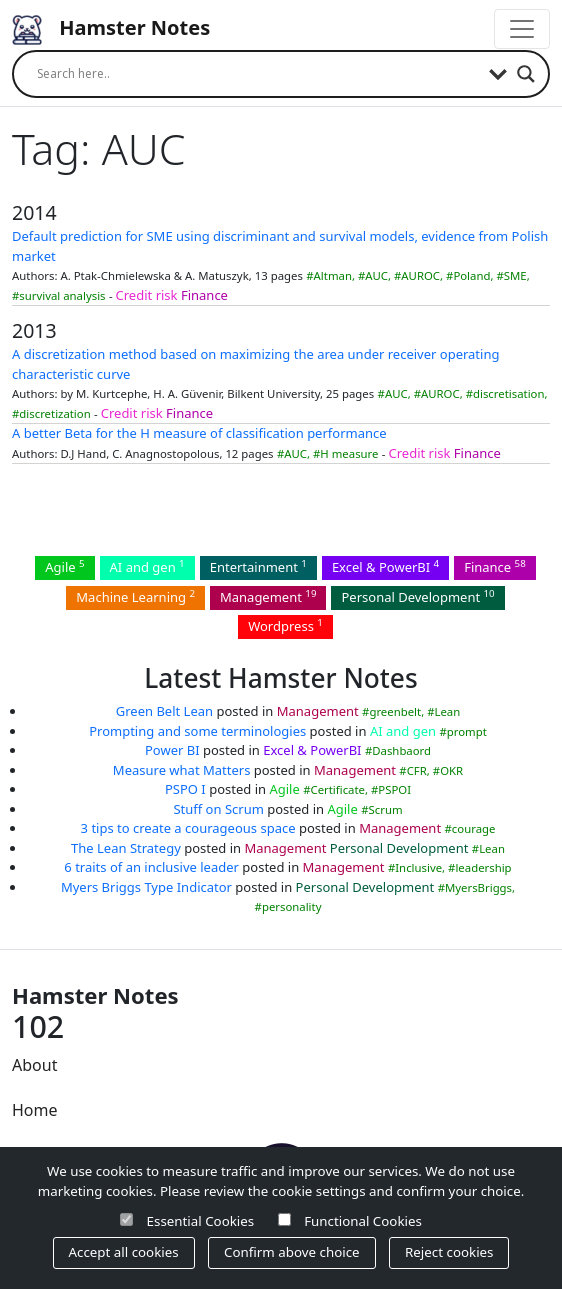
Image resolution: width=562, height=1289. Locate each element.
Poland (471, 275)
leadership (483, 867)
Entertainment (258, 566)
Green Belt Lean (164, 711)
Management (268, 596)
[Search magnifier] (526, 74)
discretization (54, 413)
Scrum (386, 809)
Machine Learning (135, 596)
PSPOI (394, 789)
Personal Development (417, 596)
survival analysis (62, 295)
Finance (204, 295)
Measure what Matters (182, 770)
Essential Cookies (201, 1221)
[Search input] (258, 74)
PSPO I (185, 789)
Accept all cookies (124, 1252)
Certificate (337, 789)
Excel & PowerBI (385, 566)
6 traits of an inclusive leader (151, 867)
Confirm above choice (291, 1252)
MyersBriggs (478, 887)
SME (515, 275)
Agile (64, 566)
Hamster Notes (111, 29)
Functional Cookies (363, 1221)
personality (292, 906)
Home (35, 1110)
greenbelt (395, 711)
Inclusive (418, 867)
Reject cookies (449, 1252)
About (34, 1065)
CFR (417, 770)
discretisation (508, 393)
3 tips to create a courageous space (188, 828)
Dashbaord (401, 750)
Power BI (172, 750)
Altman (333, 275)
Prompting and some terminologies (197, 731)
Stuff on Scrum (218, 809)
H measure (349, 453)
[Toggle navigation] (522, 29)
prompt (467, 731)
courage (474, 828)
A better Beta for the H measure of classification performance (199, 433)
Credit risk (147, 295)
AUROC (420, 275)
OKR (451, 770)
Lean (447, 711)
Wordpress (285, 625)
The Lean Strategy (126, 848)
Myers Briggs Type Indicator (146, 887)
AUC (376, 275)
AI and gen (147, 566)
